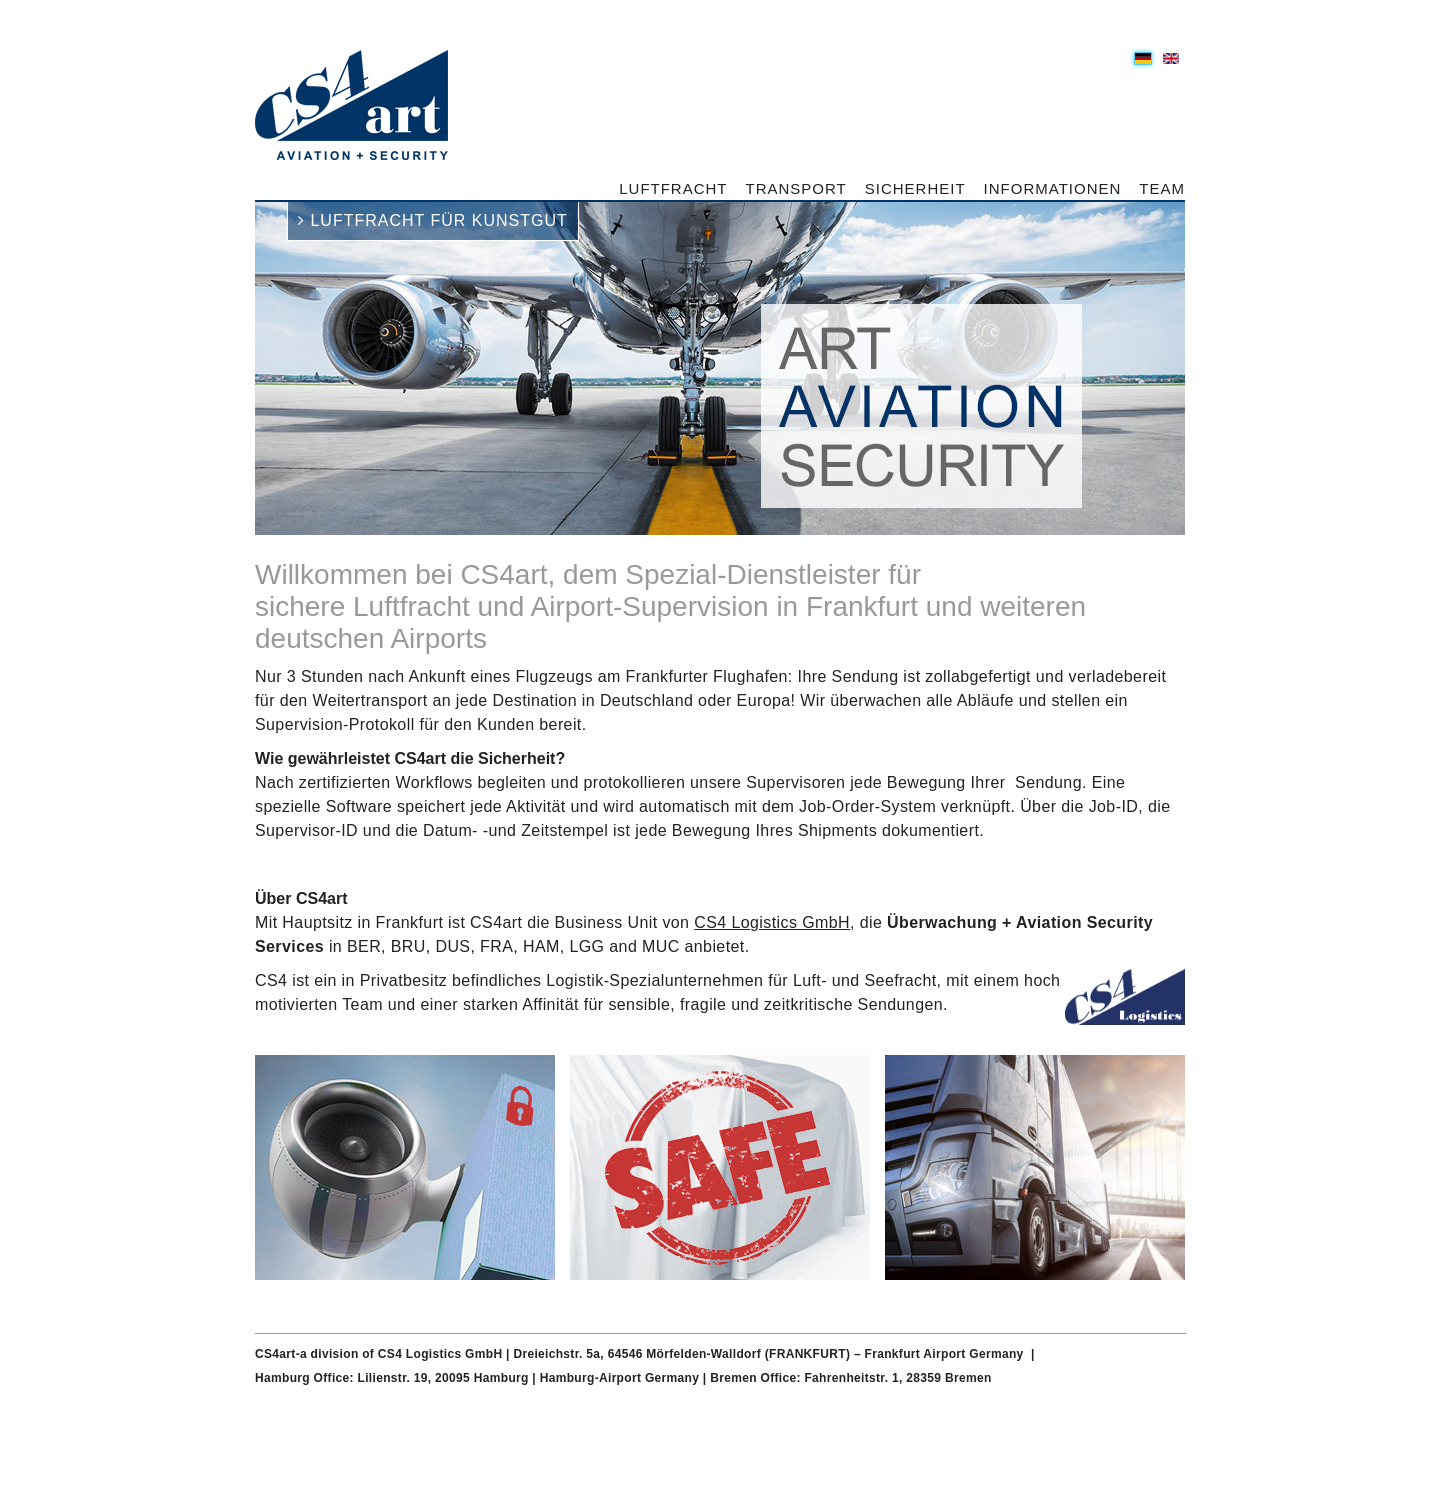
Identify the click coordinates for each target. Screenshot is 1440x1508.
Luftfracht (673, 188)
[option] (720, 368)
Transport (796, 188)
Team (1162, 188)
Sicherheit (915, 188)
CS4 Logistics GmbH (772, 922)
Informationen (1053, 188)
